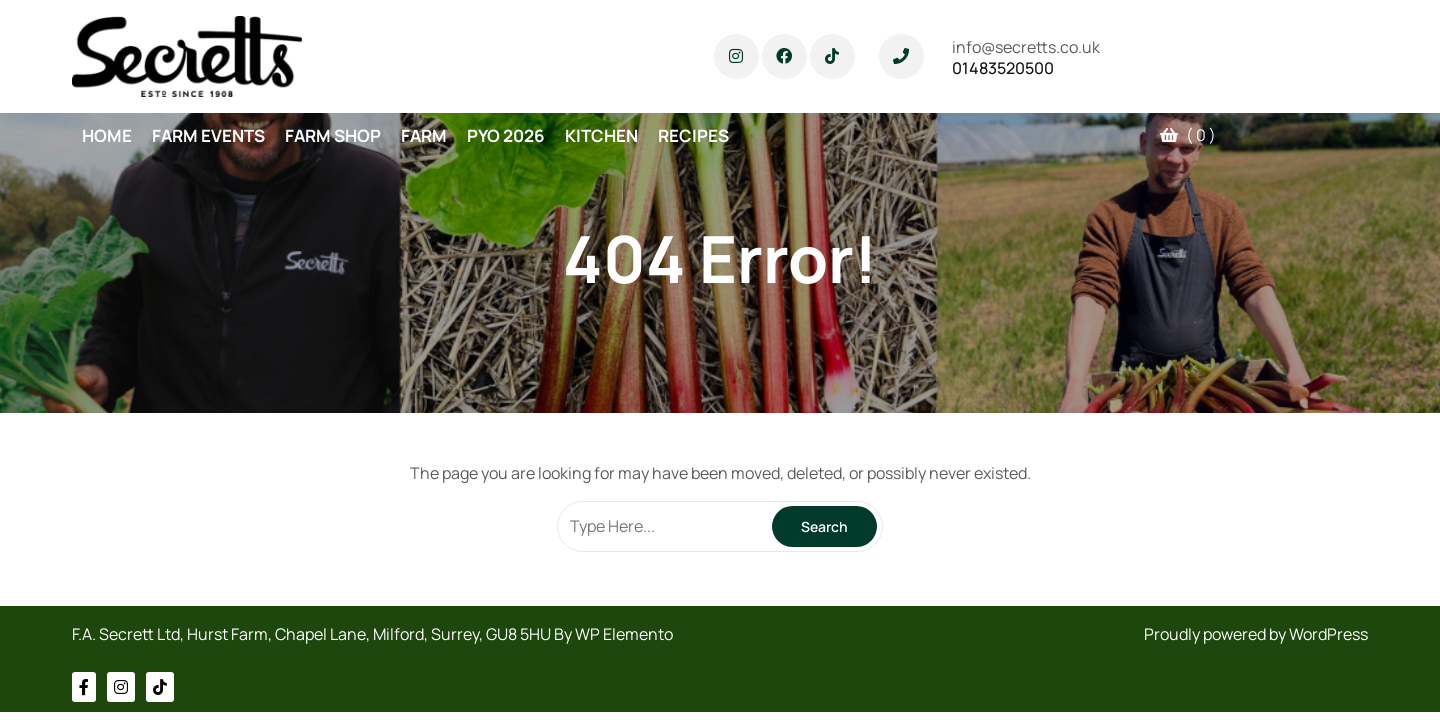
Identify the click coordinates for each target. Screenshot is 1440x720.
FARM (424, 135)
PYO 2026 (506, 135)
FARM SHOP (333, 135)
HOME (107, 135)
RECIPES (693, 135)
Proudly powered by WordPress (1256, 634)
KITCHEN (601, 135)
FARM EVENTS (208, 135)
